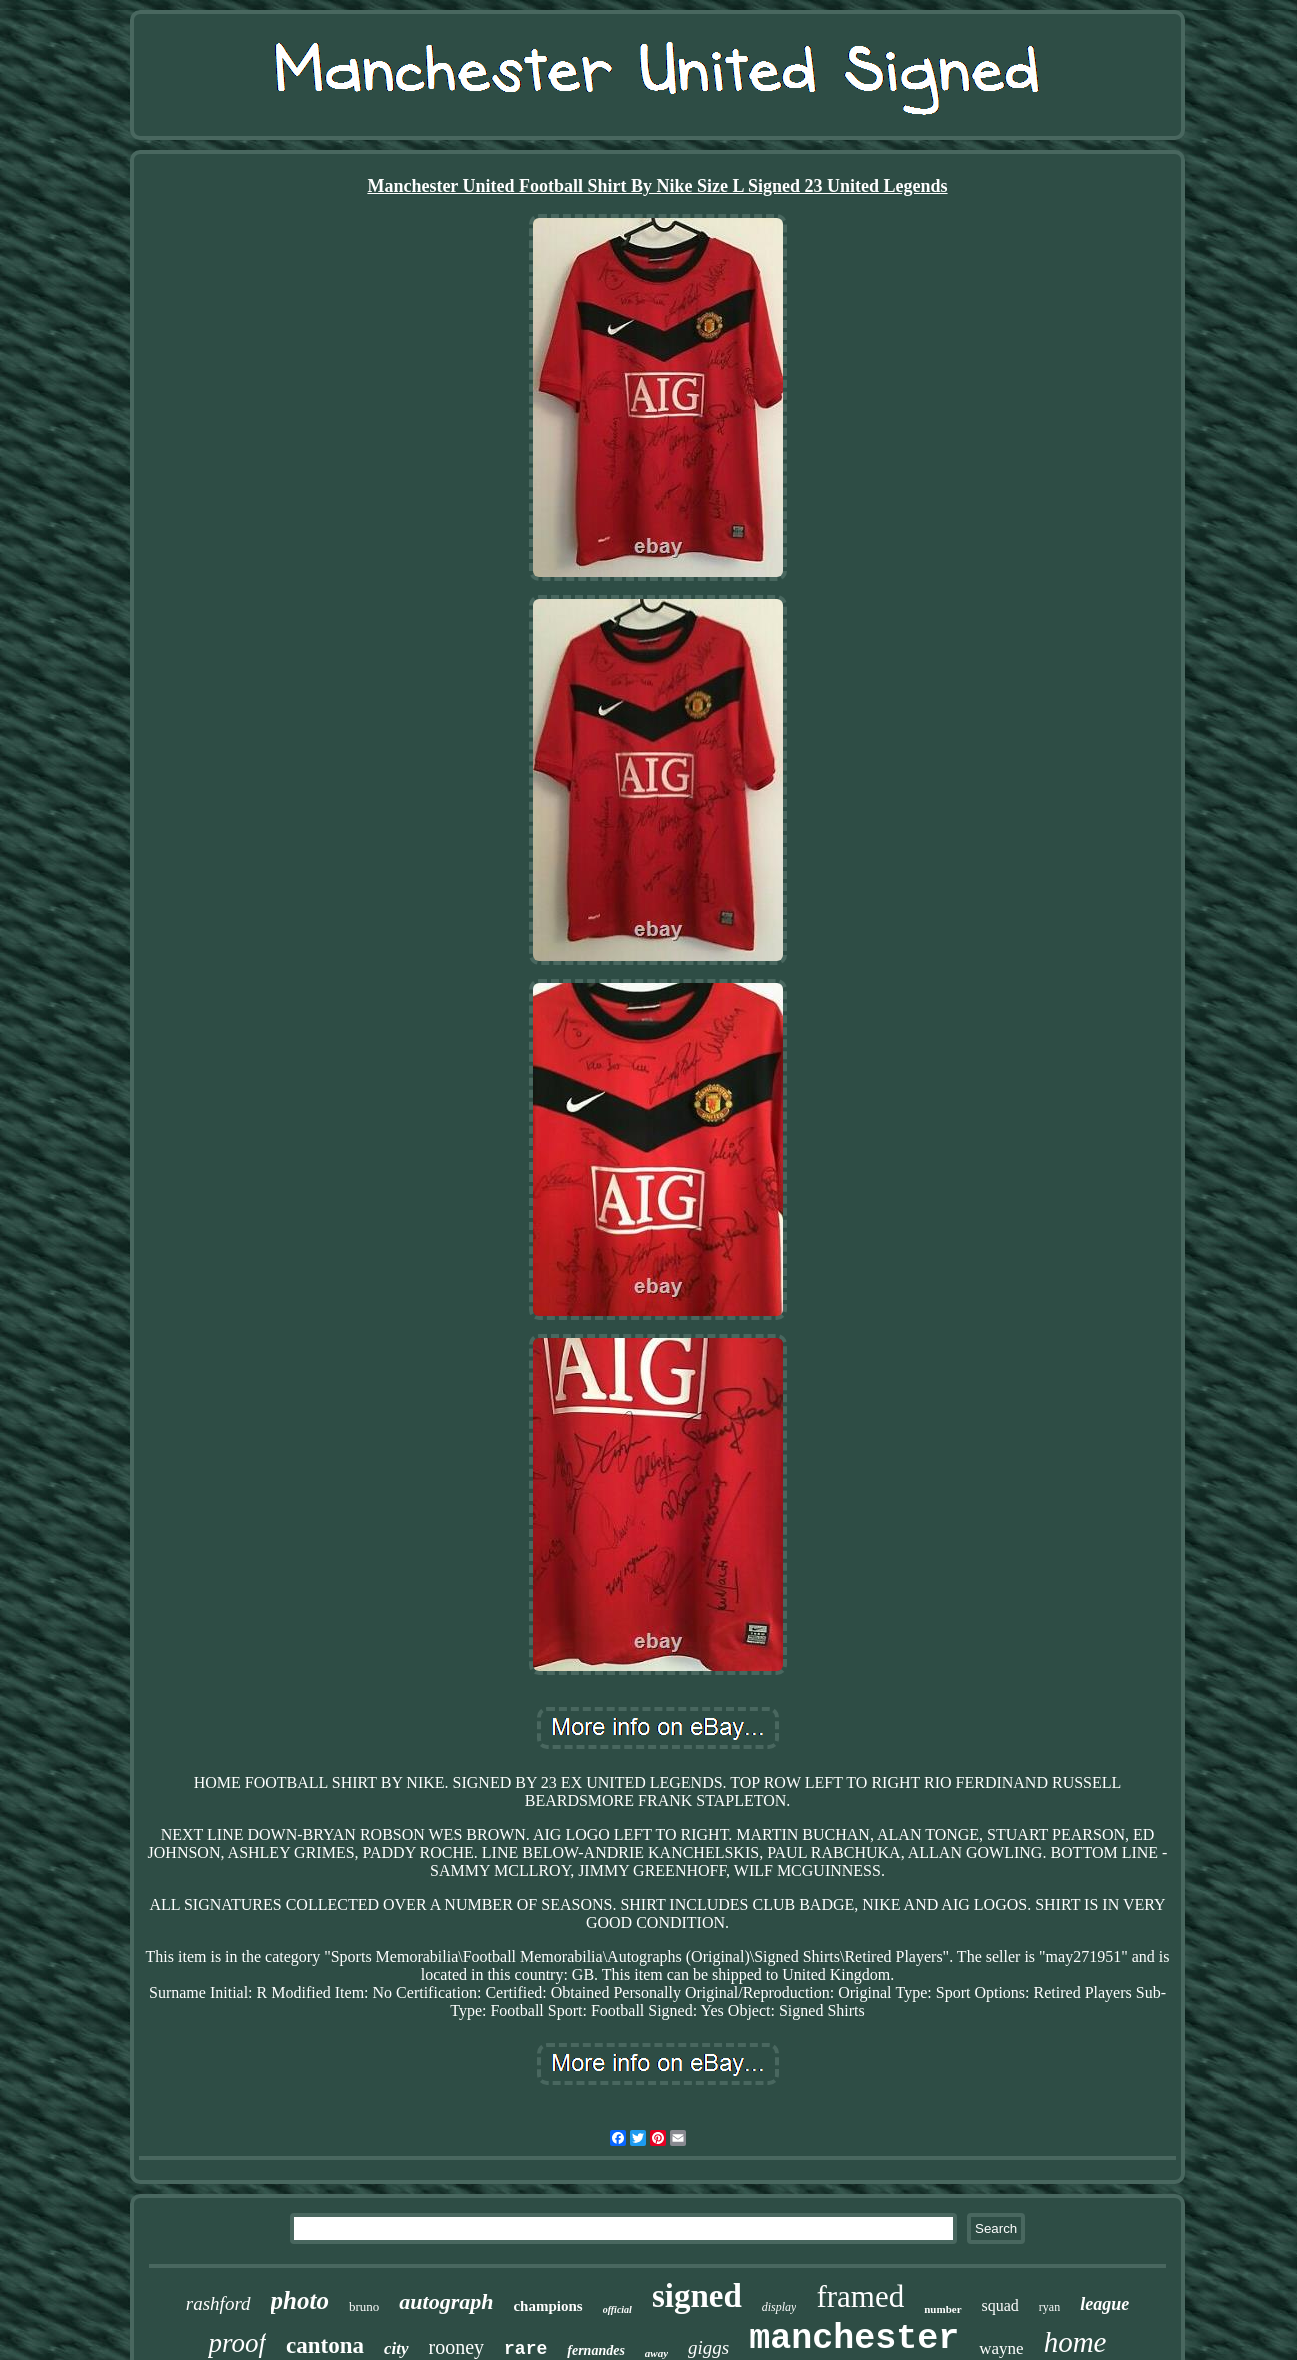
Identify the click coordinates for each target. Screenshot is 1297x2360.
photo (300, 2300)
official (617, 2309)
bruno (364, 2306)
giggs (708, 2347)
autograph (446, 2301)
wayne (1001, 2348)
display (779, 2307)
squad (1000, 2305)
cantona (325, 2345)
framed (860, 2296)
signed (697, 2296)
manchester (854, 2339)
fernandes (596, 2350)
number (942, 2309)
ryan (1049, 2307)
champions (547, 2306)
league (1104, 2304)
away (656, 2353)
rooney (457, 2347)
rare (525, 2349)
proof (237, 2343)
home (1075, 2342)
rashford (218, 2303)
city (396, 2348)
